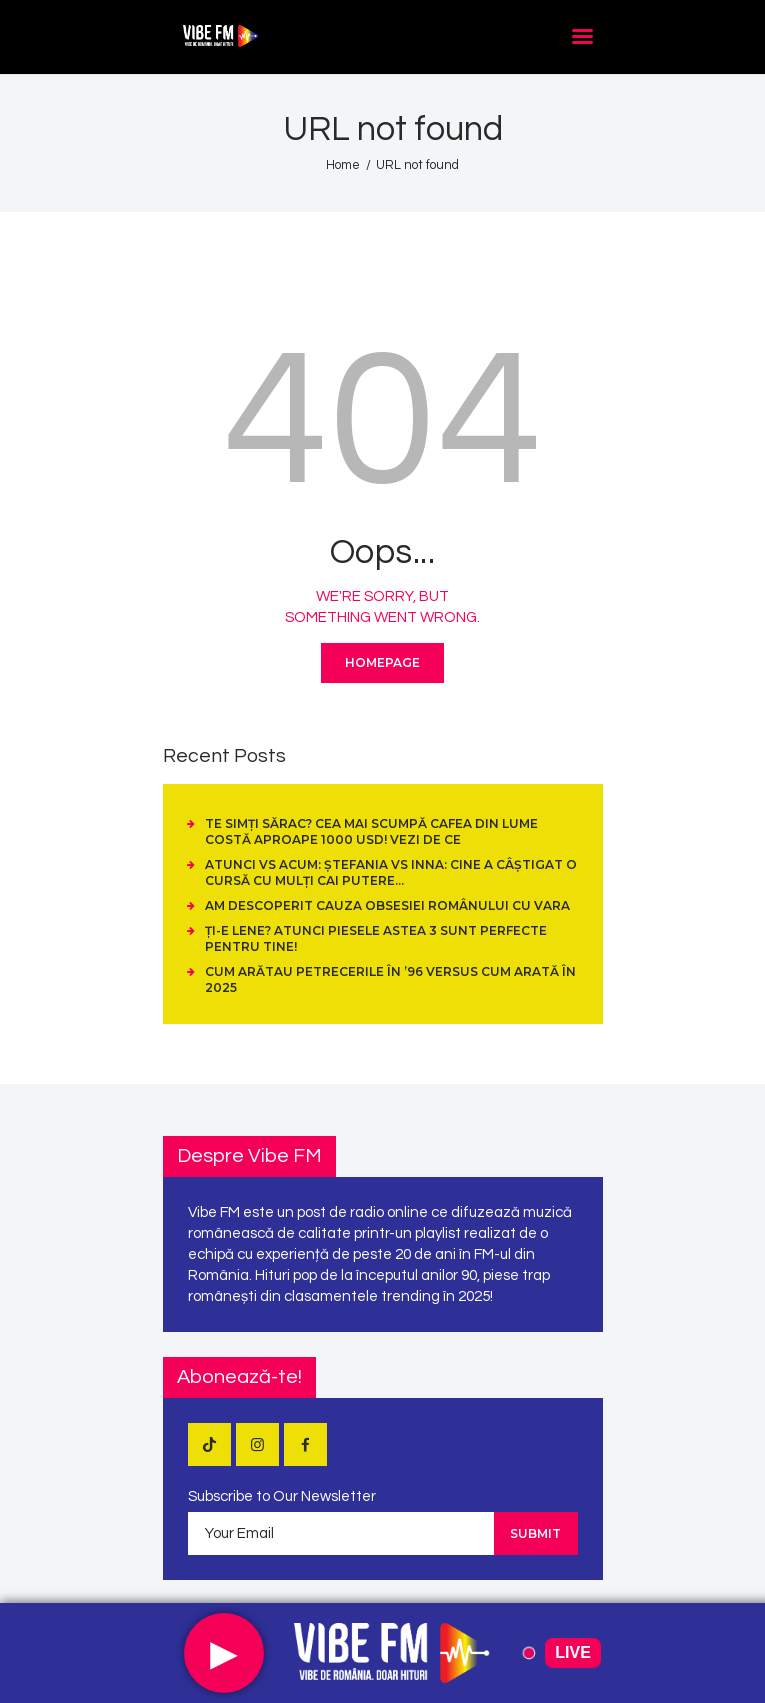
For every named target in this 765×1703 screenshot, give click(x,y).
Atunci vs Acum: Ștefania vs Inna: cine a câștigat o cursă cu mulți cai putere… (391, 872)
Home (343, 165)
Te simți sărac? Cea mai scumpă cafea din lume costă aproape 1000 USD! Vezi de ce (371, 831)
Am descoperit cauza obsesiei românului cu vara (387, 905)
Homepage (382, 662)
